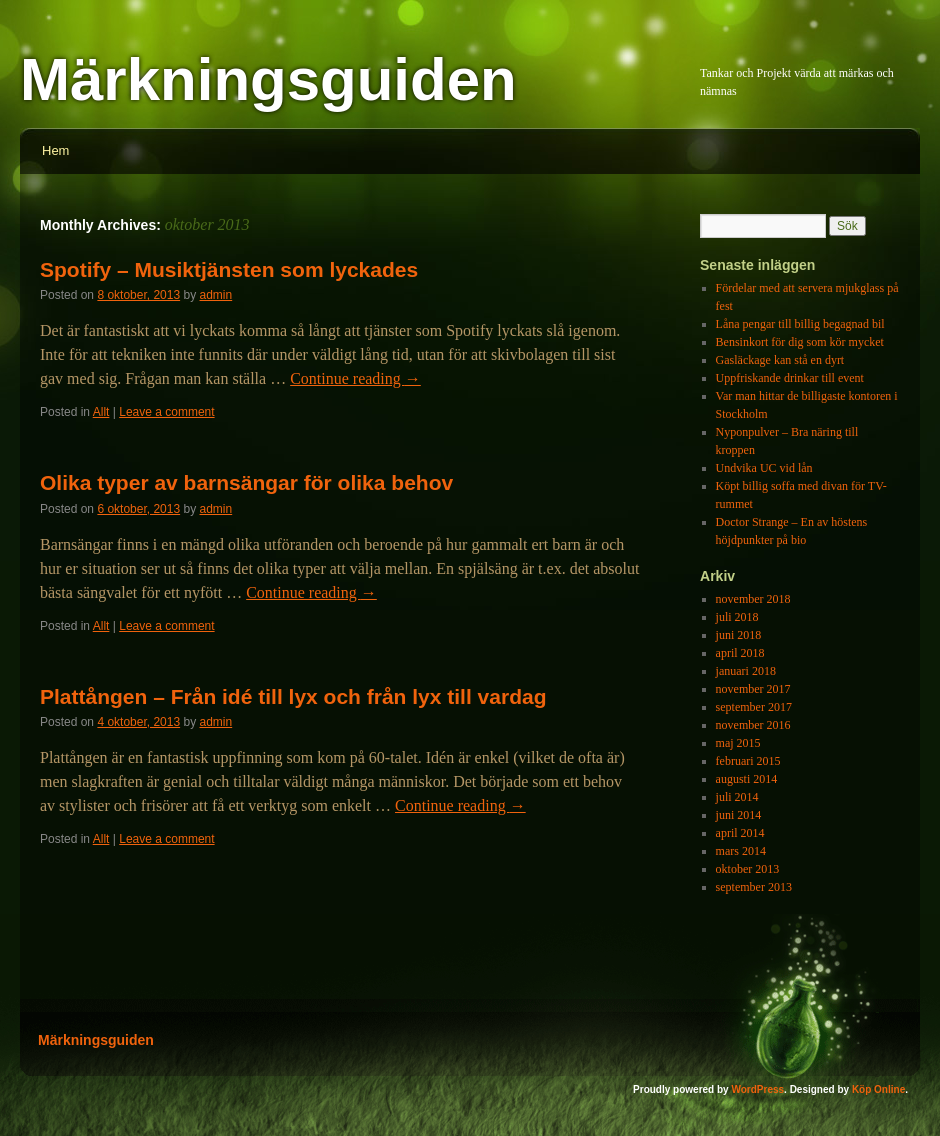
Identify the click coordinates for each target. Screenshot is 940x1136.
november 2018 (753, 599)
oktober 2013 (748, 869)
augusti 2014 (747, 779)
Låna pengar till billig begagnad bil (800, 324)
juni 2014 (739, 815)
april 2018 (740, 653)
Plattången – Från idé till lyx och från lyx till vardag (293, 696)
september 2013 (754, 887)
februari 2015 (748, 761)
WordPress (757, 1089)
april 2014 (740, 833)
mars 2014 (741, 851)
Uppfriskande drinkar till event (790, 378)
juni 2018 (739, 635)
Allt (101, 412)
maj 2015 (738, 743)
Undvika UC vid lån (764, 468)
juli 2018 (737, 617)
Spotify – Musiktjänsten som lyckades (229, 269)
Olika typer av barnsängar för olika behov (246, 482)
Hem (55, 150)
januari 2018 (746, 671)
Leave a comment (166, 412)
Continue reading (355, 378)
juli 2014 (737, 797)
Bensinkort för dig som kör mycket (800, 342)
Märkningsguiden (268, 79)
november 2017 (753, 689)
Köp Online (878, 1089)
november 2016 (753, 725)
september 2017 (754, 707)
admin (216, 295)
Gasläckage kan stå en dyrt (780, 360)
